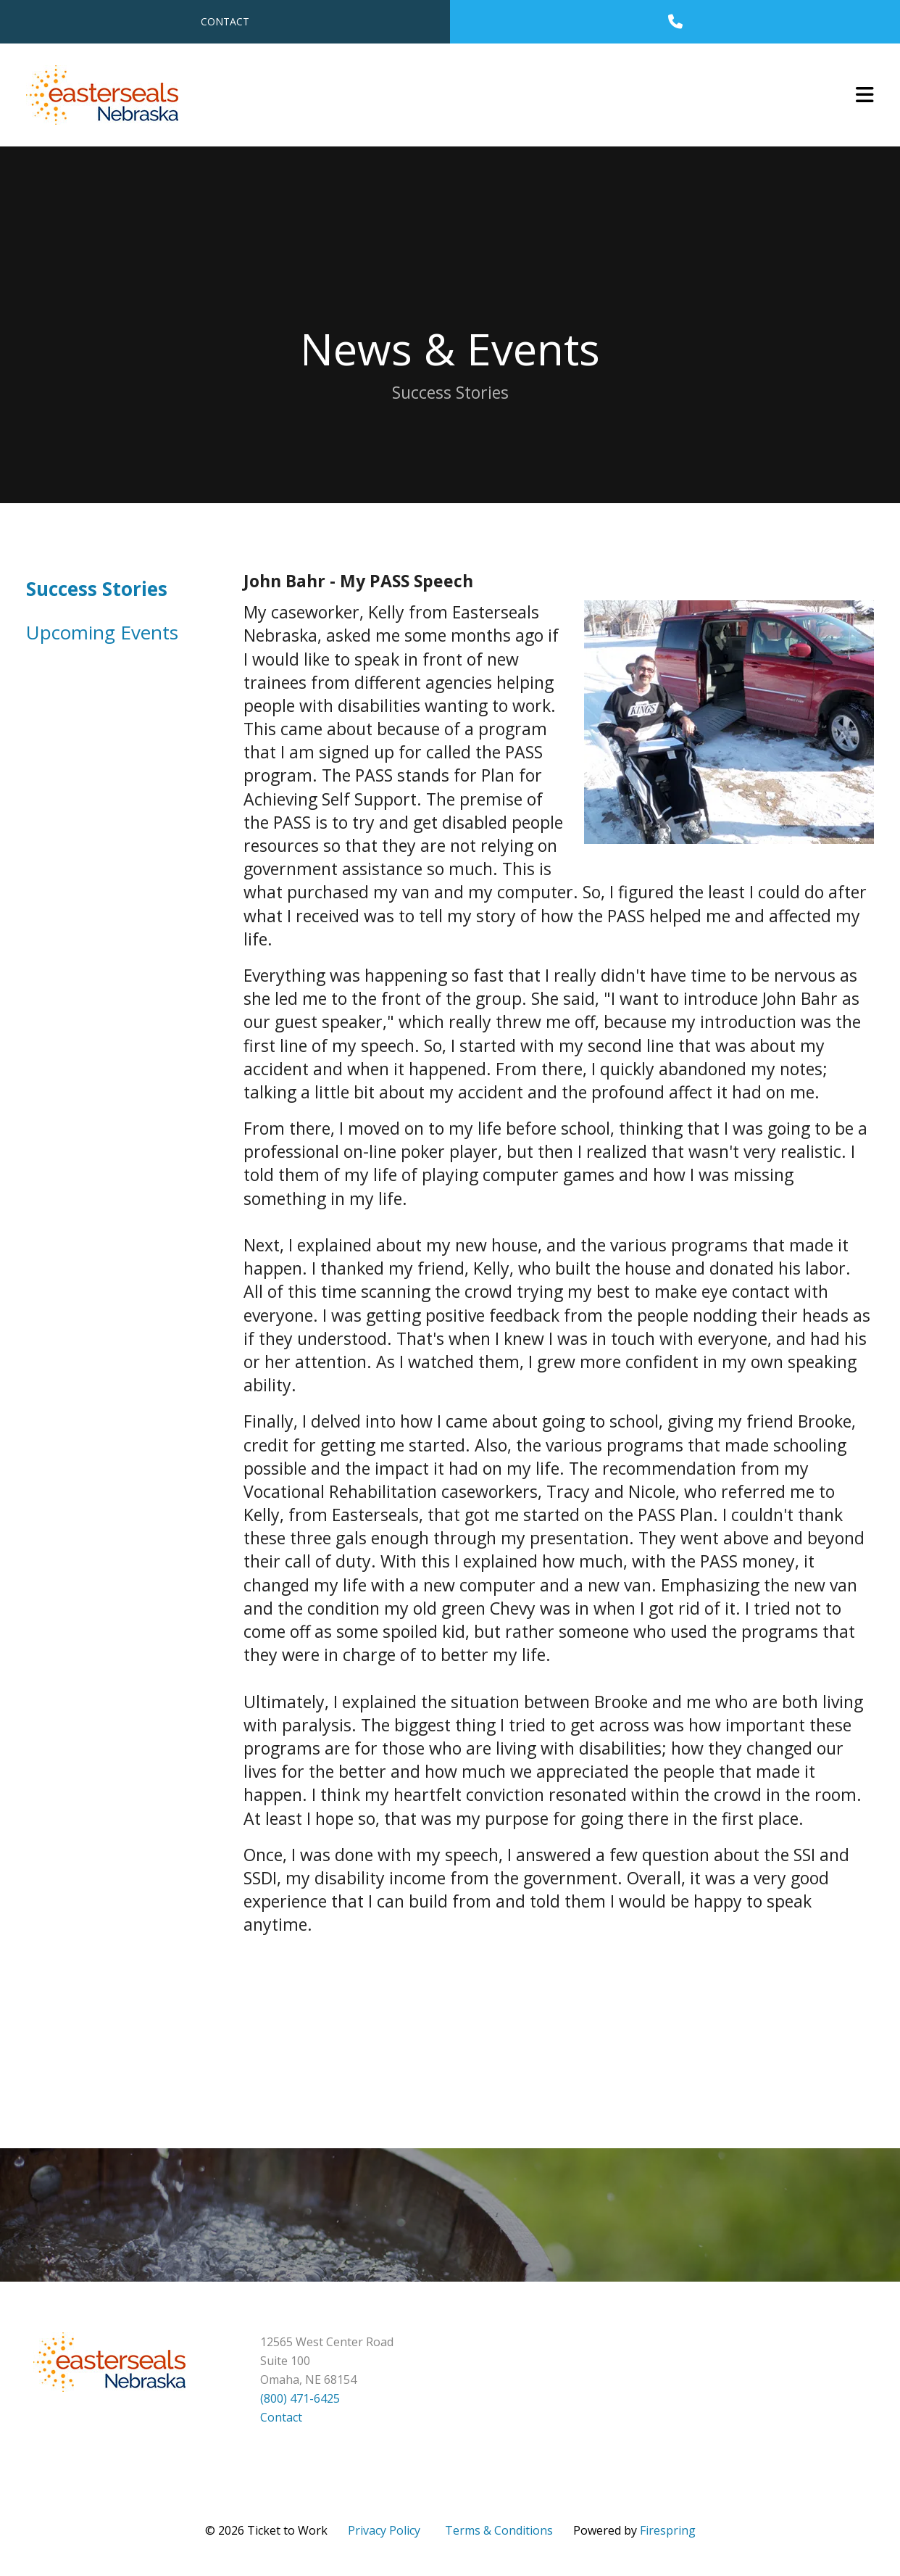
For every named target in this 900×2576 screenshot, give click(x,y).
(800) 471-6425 (300, 2398)
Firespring (668, 2530)
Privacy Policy (384, 2530)
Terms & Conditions (499, 2530)
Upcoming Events (102, 632)
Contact (225, 21)
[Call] (675, 21)
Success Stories (96, 589)
